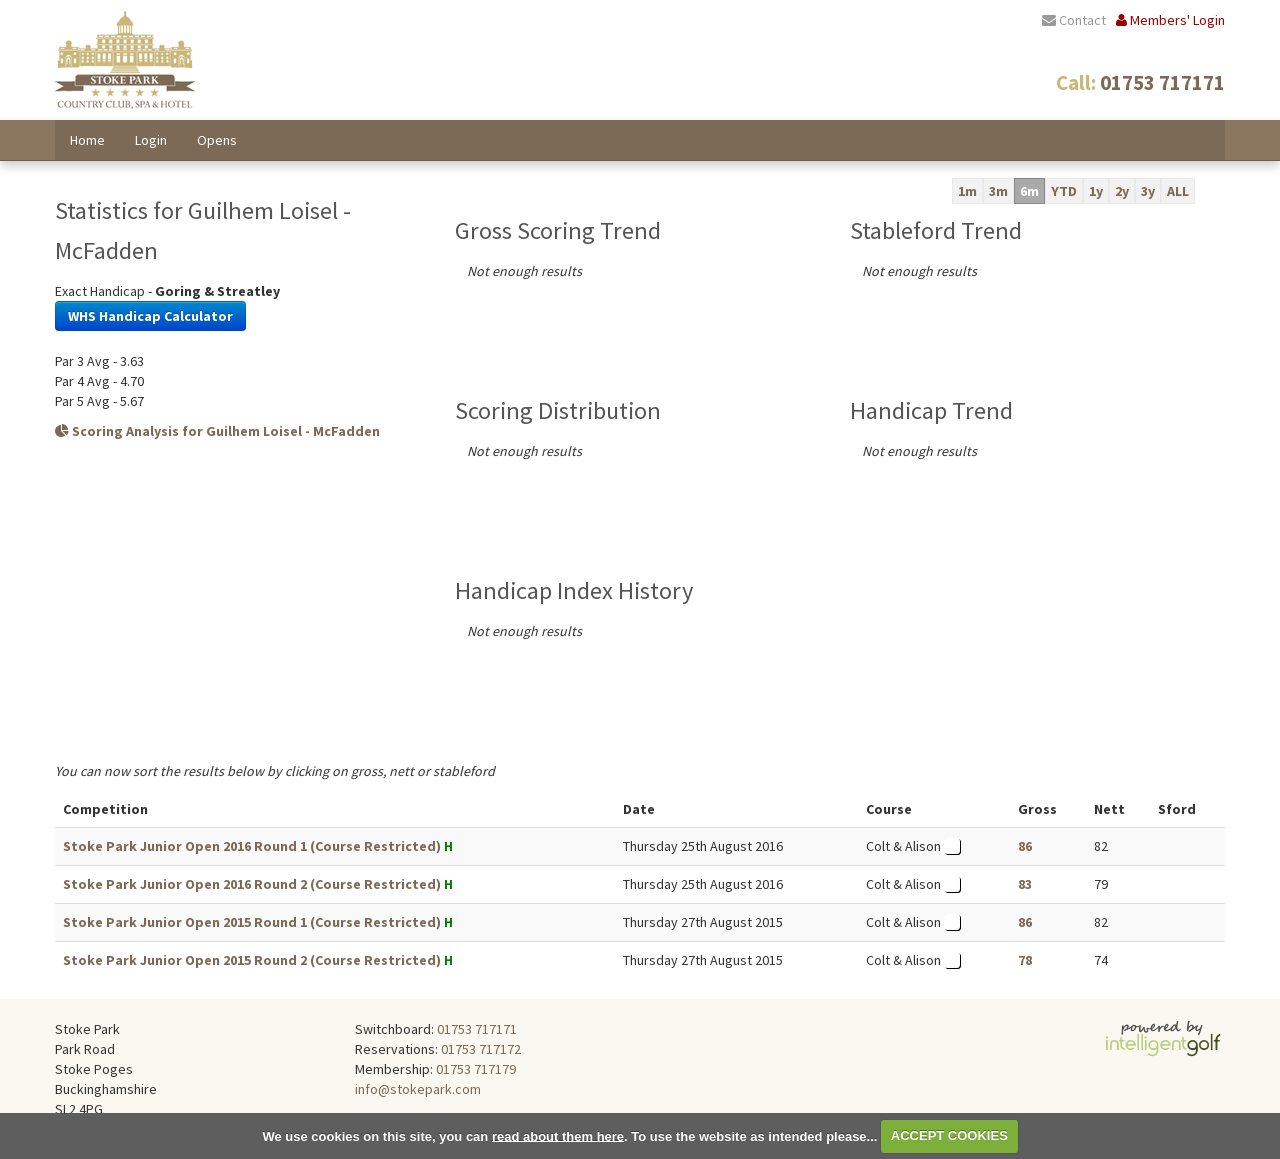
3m (998, 191)
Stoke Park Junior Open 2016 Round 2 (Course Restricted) (252, 884)
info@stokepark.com (418, 1089)
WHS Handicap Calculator (150, 316)
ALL (1178, 191)
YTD (1064, 191)
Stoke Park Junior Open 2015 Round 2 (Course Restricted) (252, 960)
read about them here (558, 1135)
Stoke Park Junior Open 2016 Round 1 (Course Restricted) (252, 846)
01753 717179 (476, 1069)
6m (1029, 191)
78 (1025, 960)
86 (1025, 846)
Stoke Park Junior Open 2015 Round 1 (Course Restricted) (252, 922)
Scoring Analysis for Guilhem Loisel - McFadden (217, 431)
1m (967, 191)
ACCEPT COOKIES (949, 1135)
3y (1148, 191)
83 (1025, 884)
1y (1096, 191)
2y (1122, 191)
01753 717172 (481, 1049)
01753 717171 (477, 1029)
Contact (1074, 20)
